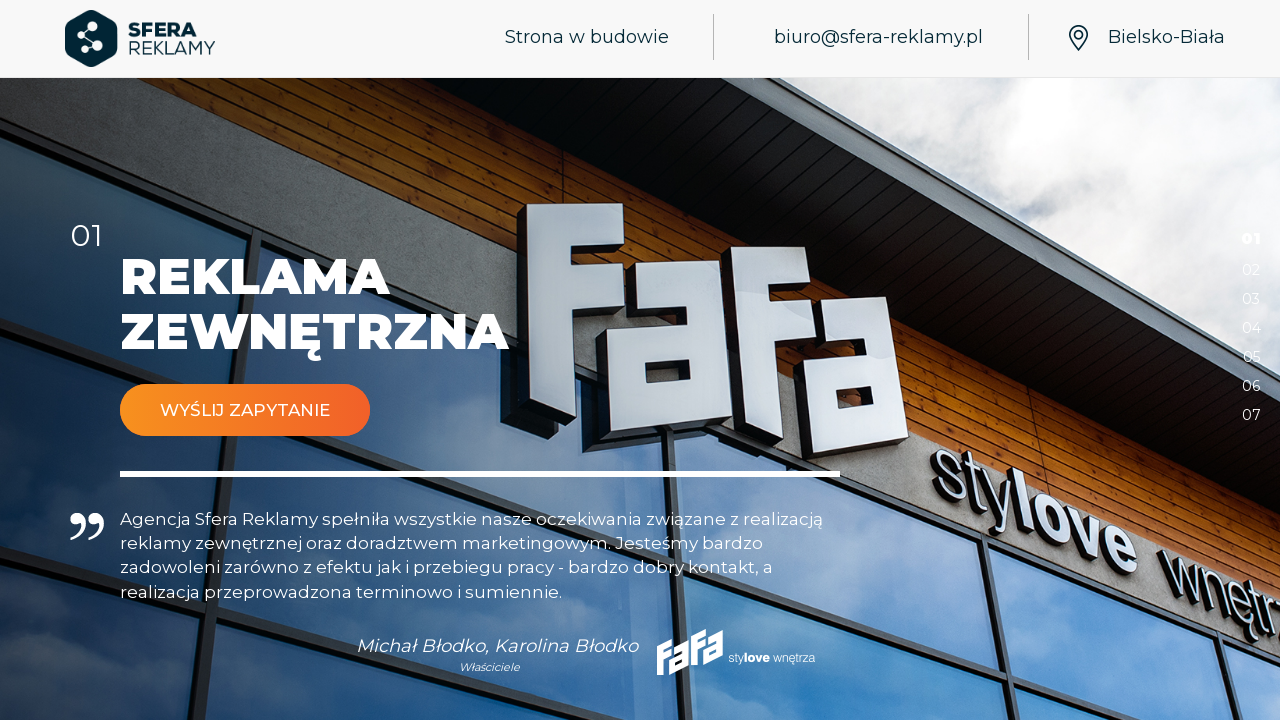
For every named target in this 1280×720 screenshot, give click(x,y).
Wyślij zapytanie (245, 410)
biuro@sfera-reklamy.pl (878, 37)
